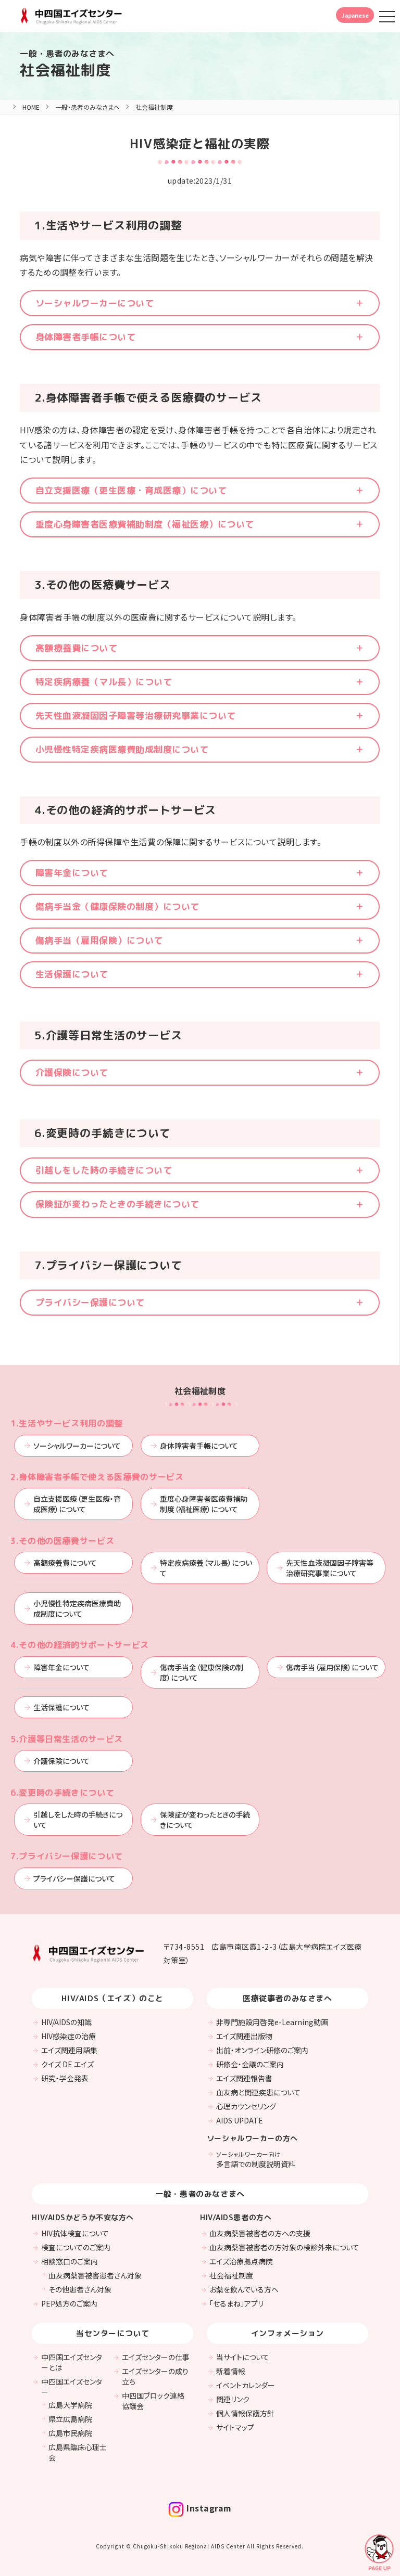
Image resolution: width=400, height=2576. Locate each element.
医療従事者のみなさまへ (287, 1998)
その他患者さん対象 (79, 2289)
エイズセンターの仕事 (156, 2357)
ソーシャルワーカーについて (94, 303)
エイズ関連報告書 (244, 2078)
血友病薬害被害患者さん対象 (95, 2275)
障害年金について (71, 873)
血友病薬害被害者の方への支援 (259, 2233)
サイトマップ (235, 2427)
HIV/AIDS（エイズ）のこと (112, 1998)
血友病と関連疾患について (258, 2092)
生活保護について (71, 974)
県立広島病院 (70, 2419)
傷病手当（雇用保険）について (99, 940)
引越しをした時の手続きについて (103, 1170)
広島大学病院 (70, 2405)
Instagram (199, 2508)
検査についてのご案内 (75, 2247)
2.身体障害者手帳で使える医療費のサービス (96, 1477)
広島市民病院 (70, 2433)
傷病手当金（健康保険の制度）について (117, 906)
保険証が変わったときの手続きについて (117, 1204)
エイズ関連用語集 (69, 2050)
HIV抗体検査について (75, 2233)
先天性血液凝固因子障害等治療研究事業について (135, 716)
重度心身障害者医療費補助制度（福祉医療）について (144, 524)
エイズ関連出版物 (244, 2036)
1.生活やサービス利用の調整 (66, 1423)
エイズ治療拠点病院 (241, 2261)
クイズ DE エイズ (67, 2064)
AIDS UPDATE (239, 2120)
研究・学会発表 (65, 2078)
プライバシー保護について (90, 1302)
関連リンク (232, 2399)
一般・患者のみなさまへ (87, 106)
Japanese (355, 15)
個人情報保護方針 (245, 2413)
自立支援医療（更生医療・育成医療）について (131, 490)
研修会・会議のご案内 (250, 2064)
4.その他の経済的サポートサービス (79, 1645)
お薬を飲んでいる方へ (244, 2289)
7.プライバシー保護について (66, 1856)
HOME (31, 106)
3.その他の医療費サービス (62, 1541)
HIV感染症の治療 (68, 2036)
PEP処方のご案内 (69, 2303)
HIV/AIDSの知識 (66, 2022)
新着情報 (230, 2371)
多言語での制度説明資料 (255, 2159)
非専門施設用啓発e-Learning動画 (272, 2022)
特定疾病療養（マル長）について (103, 682)
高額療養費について (76, 648)
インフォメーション (287, 2333)
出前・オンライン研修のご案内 (262, 2050)
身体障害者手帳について (85, 337)
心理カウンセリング (246, 2106)
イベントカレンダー (245, 2385)
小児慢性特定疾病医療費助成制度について (121, 749)
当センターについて (112, 2333)
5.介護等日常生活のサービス (66, 1739)
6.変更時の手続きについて (62, 1792)
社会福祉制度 (65, 70)
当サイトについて (242, 2357)
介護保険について (71, 1072)
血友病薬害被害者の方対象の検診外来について (284, 2247)
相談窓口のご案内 (69, 2261)
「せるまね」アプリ (236, 2303)
